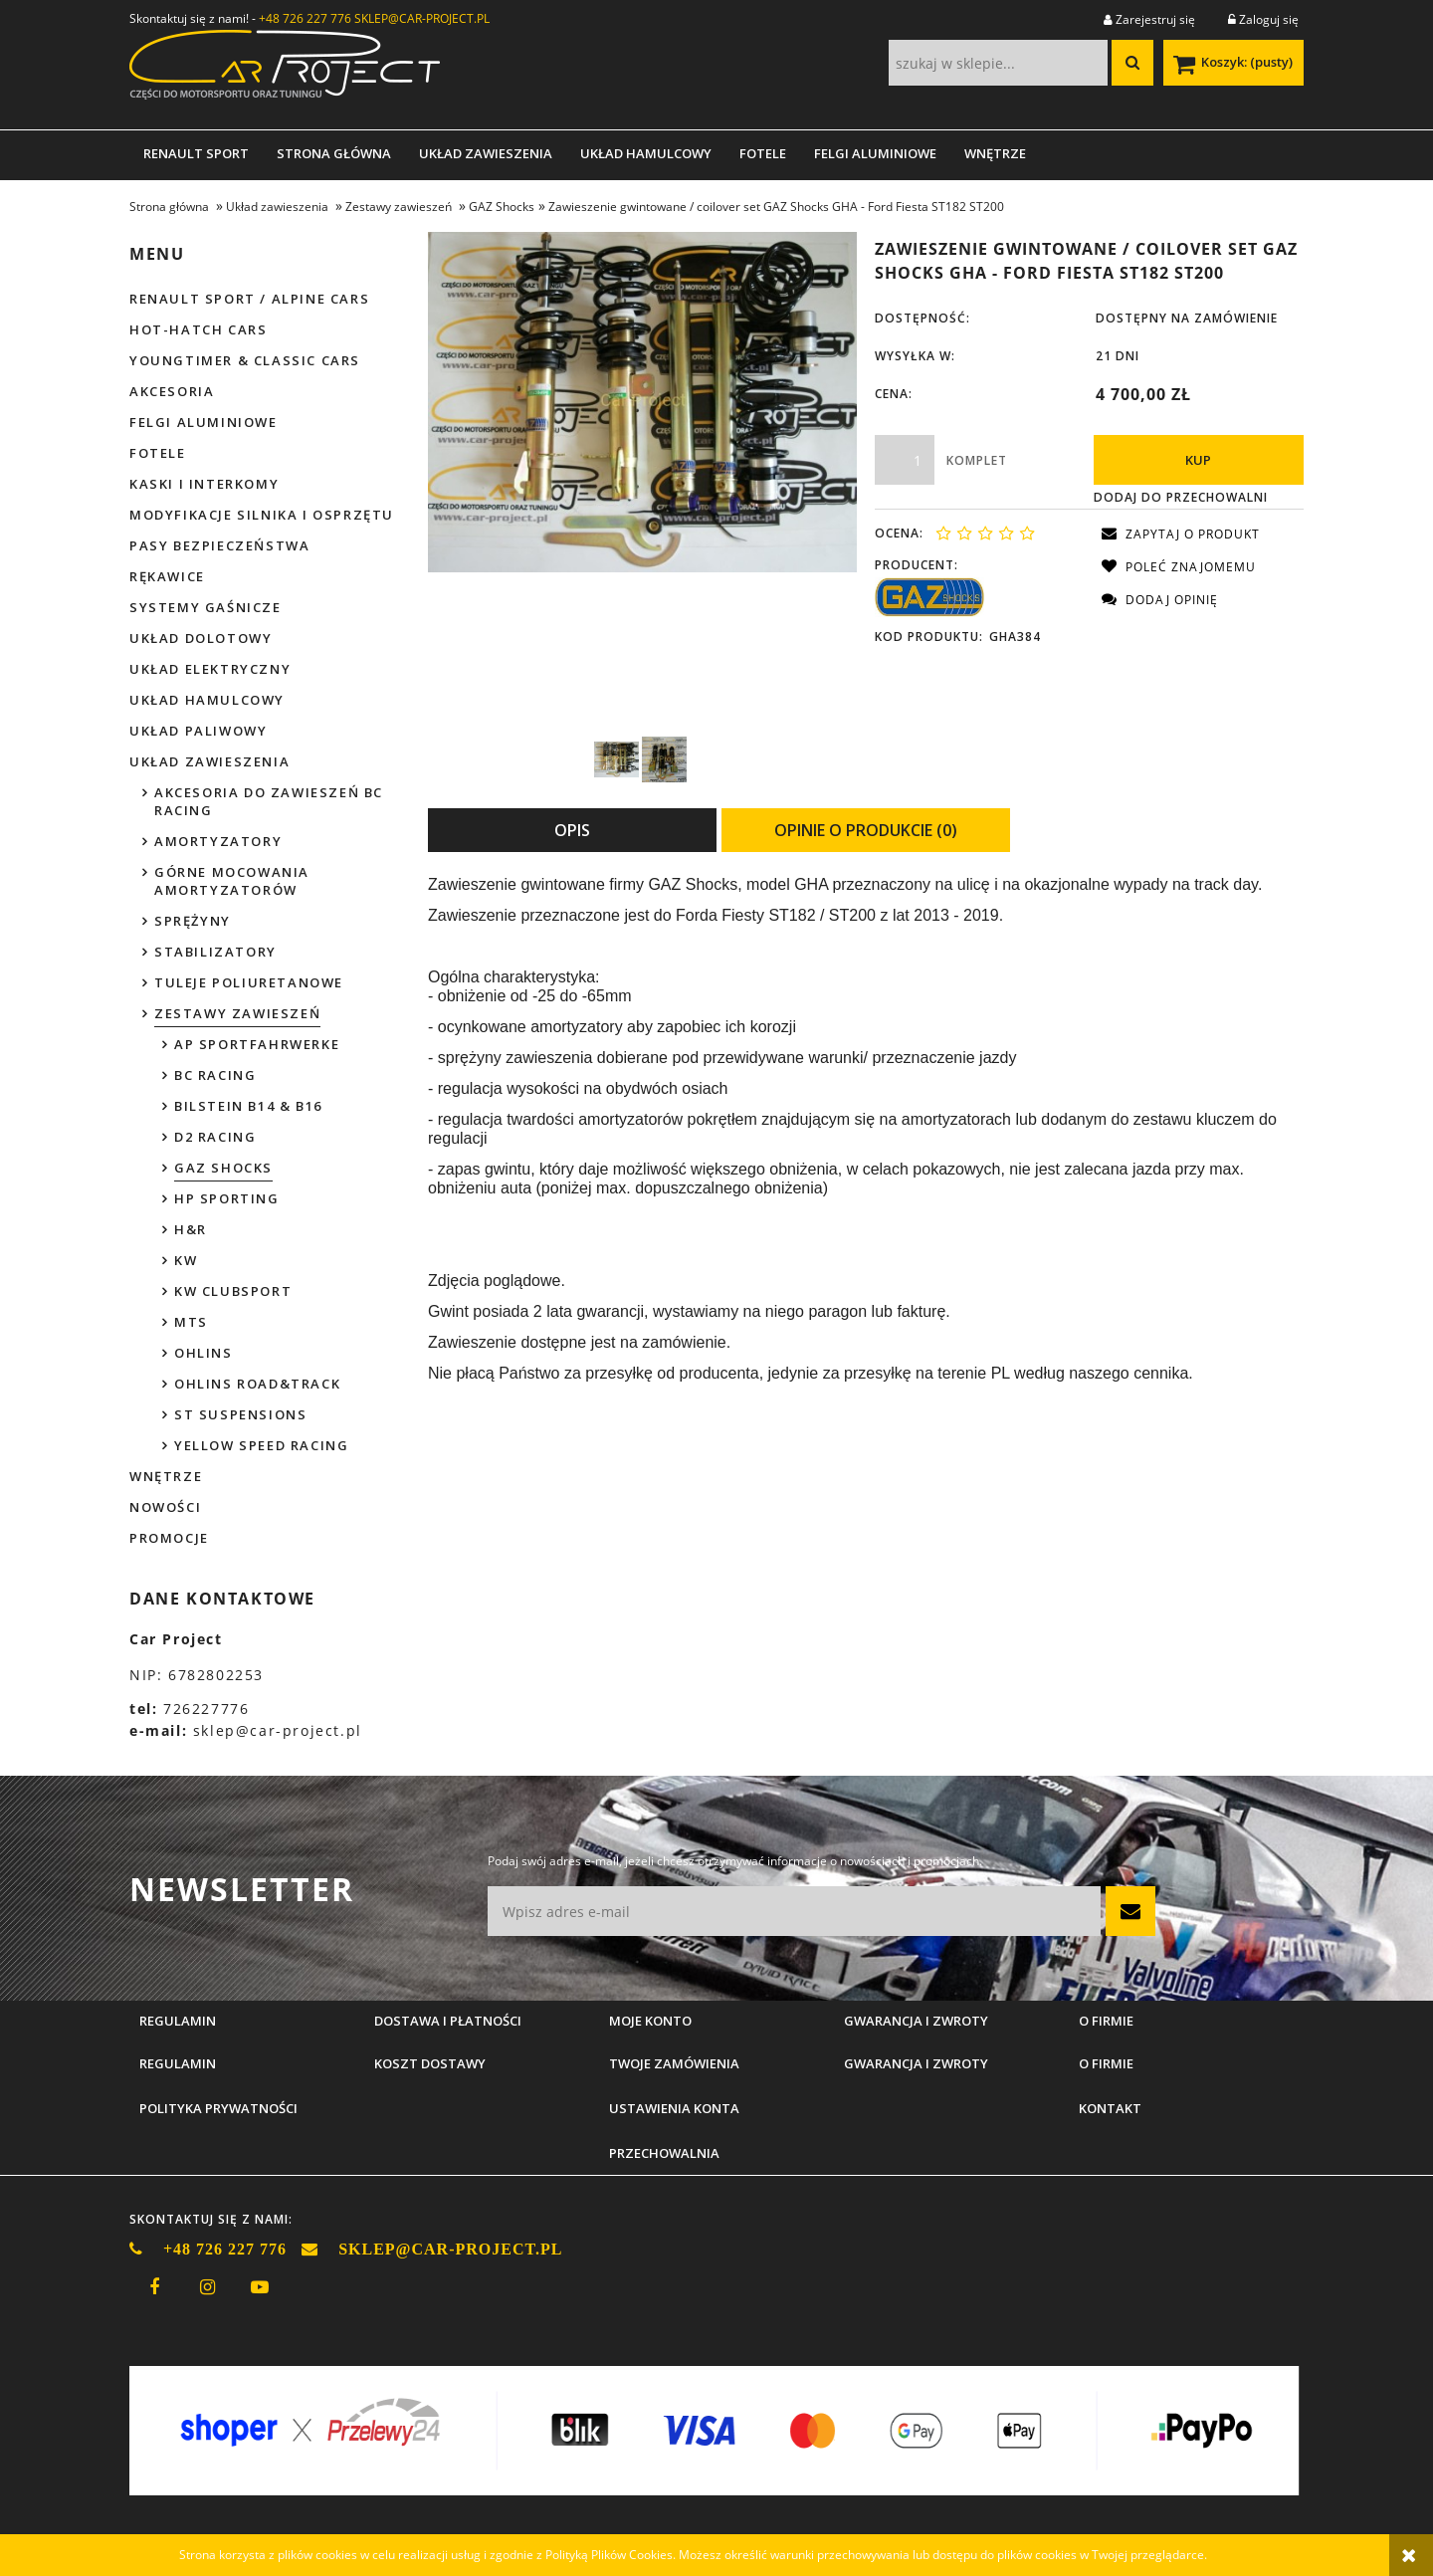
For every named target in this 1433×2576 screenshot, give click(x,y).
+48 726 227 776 (305, 18)
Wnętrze (165, 1476)
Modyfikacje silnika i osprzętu (261, 515)
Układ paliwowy (198, 731)
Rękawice (167, 576)
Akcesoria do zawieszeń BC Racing (268, 801)
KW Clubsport (233, 1291)
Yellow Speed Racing (261, 1445)
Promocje (169, 1538)
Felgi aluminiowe (203, 422)
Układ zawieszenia (209, 761)
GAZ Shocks (223, 1168)
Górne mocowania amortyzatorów (231, 881)
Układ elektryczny (210, 669)
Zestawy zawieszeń (237, 1013)
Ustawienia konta (674, 2108)
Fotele (157, 453)
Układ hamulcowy (207, 700)
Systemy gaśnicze (205, 607)
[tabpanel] (866, 1130)
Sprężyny (192, 921)
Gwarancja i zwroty (916, 2063)
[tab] (572, 830)
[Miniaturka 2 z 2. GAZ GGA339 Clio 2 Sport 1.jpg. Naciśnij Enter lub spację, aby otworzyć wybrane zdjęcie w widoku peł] (664, 759)
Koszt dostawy (430, 2063)
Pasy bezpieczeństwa (219, 545)
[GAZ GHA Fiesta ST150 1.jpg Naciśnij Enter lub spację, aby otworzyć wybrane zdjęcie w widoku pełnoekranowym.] (642, 402)
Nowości (165, 1507)
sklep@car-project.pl (277, 1730)
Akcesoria (171, 391)
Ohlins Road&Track (257, 1384)
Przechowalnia (664, 2153)
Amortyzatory (218, 841)
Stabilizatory (215, 952)
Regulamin (177, 2063)
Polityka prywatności (218, 2108)
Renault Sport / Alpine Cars (249, 299)
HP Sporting (227, 1198)
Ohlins (203, 1353)
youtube (260, 2287)
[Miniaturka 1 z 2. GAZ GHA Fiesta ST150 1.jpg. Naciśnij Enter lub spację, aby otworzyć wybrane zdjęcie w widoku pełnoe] (616, 759)
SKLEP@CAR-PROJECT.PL (422, 18)
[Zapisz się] (1130, 1911)
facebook (154, 2287)
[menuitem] (196, 153)
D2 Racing (215, 1137)
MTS (191, 1322)
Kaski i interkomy (204, 484)
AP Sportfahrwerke (256, 1044)
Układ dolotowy (200, 638)
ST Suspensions (240, 1414)
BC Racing (215, 1075)
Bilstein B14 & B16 (248, 1106)
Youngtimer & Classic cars (244, 360)
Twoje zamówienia (674, 2063)
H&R (190, 1229)
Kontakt (1110, 2108)
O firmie (1106, 2063)
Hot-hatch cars (198, 329)
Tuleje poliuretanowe (248, 982)
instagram (207, 2287)
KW (185, 1260)
